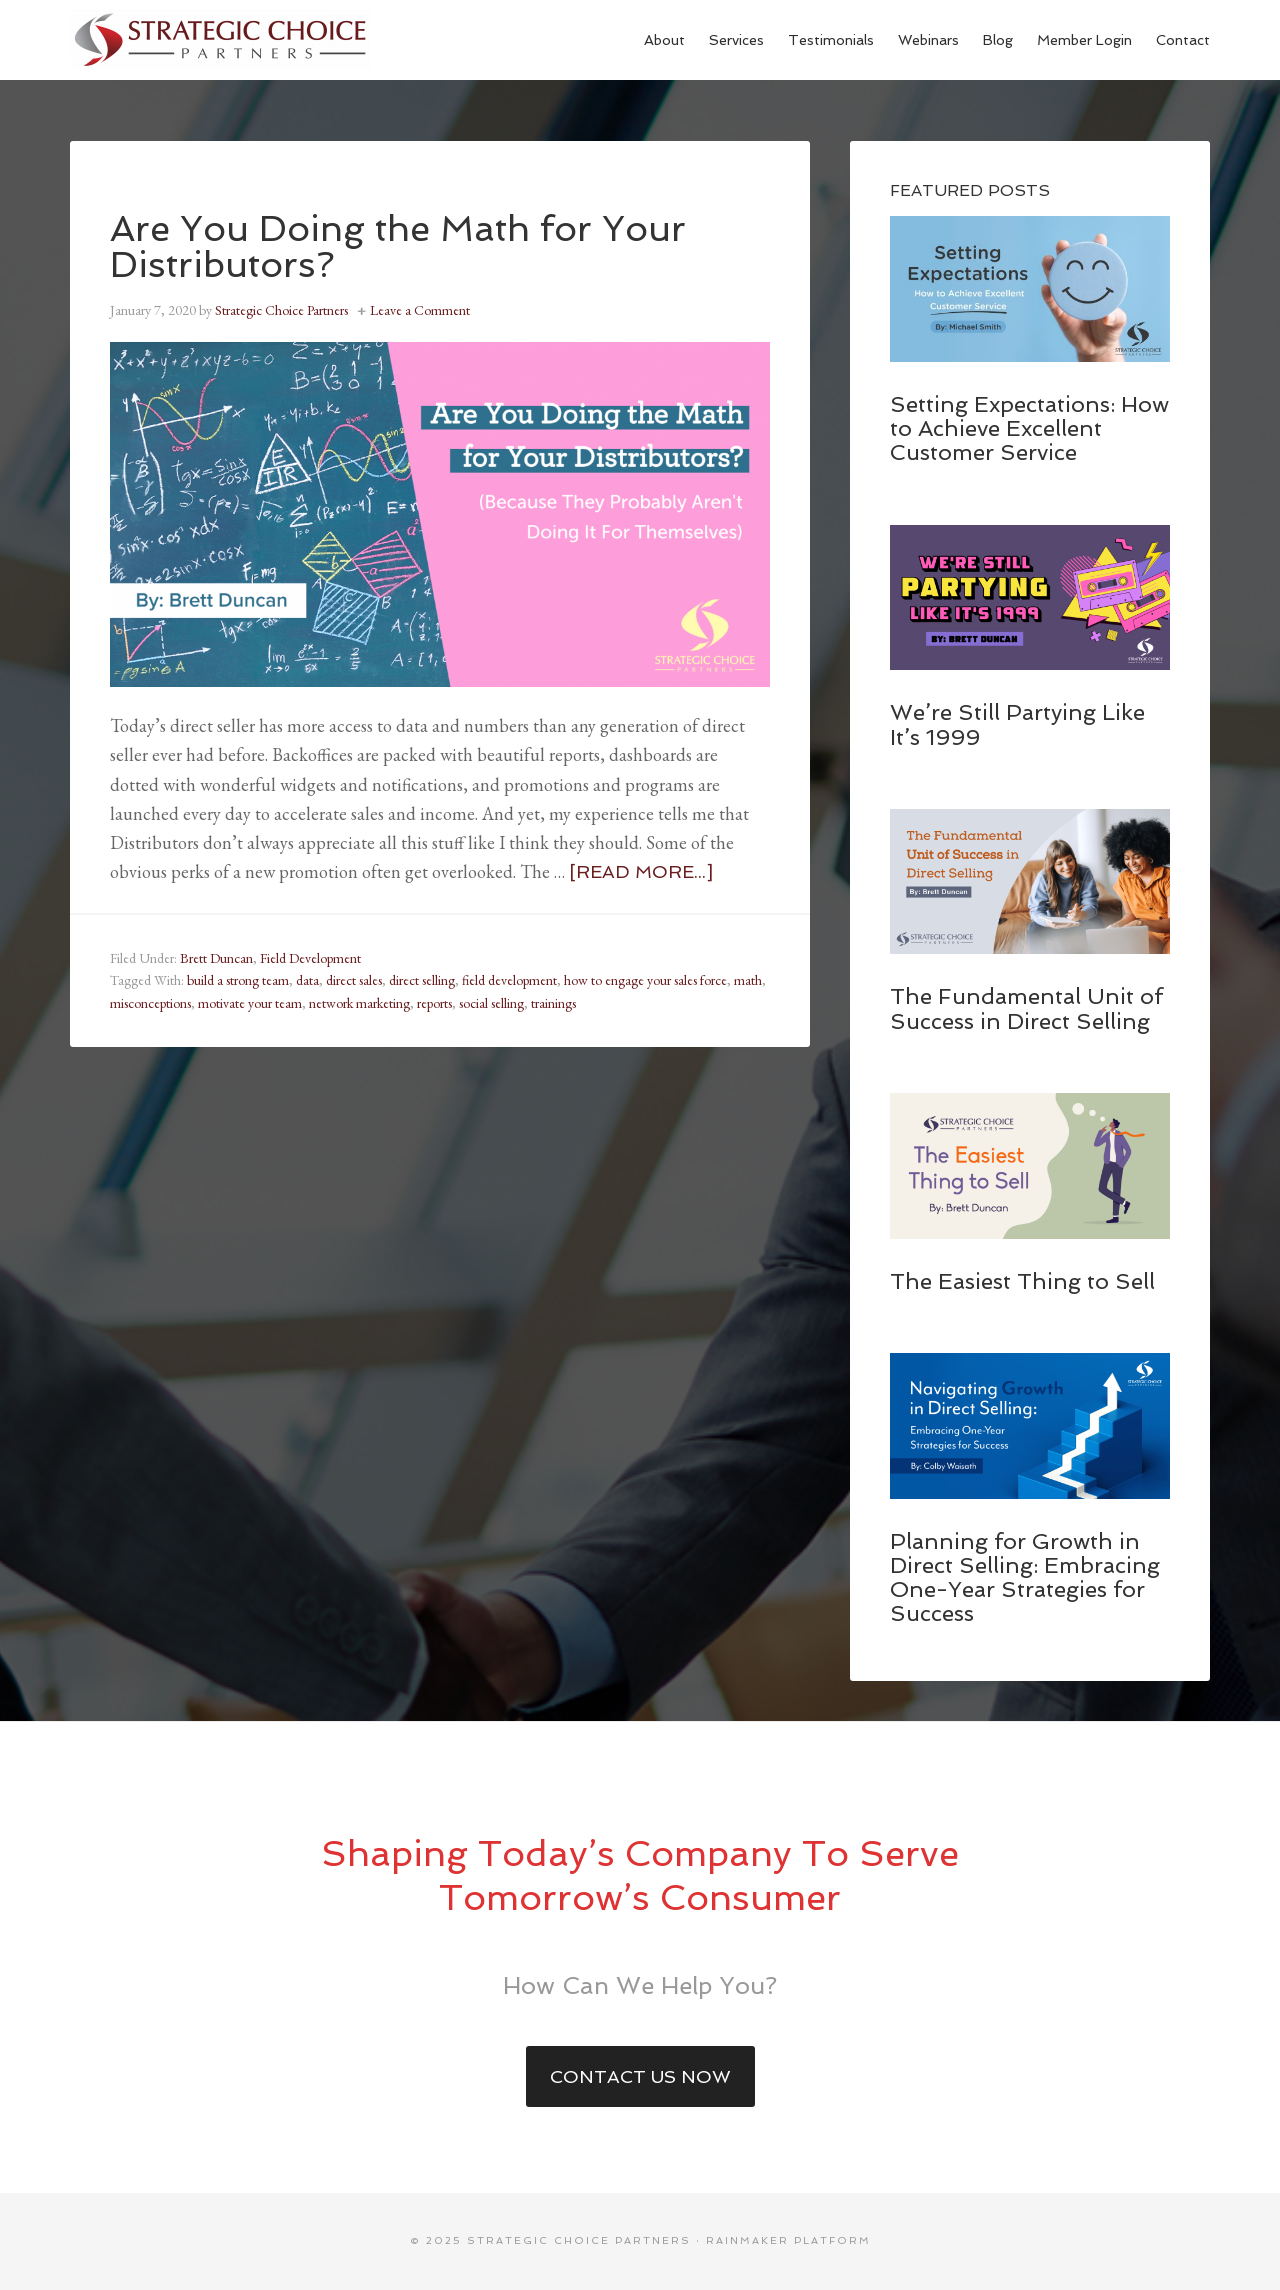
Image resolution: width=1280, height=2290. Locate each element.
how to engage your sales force (645, 980)
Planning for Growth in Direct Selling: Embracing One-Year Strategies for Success (1025, 1577)
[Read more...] (641, 871)
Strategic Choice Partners (220, 40)
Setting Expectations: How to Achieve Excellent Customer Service (1029, 428)
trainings (553, 1003)
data (307, 980)
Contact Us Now (640, 2076)
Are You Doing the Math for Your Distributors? (398, 246)
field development (509, 980)
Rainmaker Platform (788, 2240)
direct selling (422, 980)
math (748, 980)
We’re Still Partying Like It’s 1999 (1017, 724)
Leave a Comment (420, 310)
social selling (491, 1003)
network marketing (359, 1003)
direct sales (354, 980)
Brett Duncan (216, 958)
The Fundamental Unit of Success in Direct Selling (1026, 1008)
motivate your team (250, 1003)
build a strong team (238, 980)
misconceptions (150, 1003)
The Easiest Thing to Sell (1022, 1281)
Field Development (310, 958)
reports (434, 1003)
